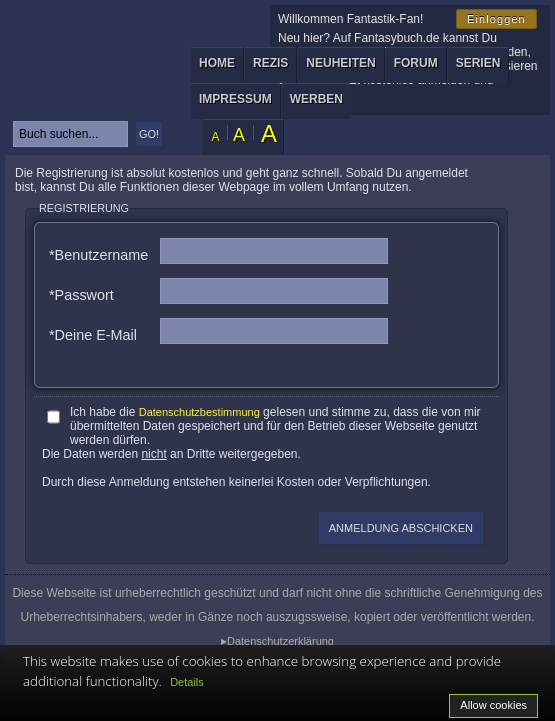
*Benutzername (98, 255)
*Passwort (81, 295)
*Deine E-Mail (93, 335)
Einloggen (496, 19)
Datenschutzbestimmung (199, 412)
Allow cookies (493, 705)
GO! (149, 134)
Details (187, 682)
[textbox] (70, 134)
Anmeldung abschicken (401, 528)
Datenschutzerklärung (280, 641)
